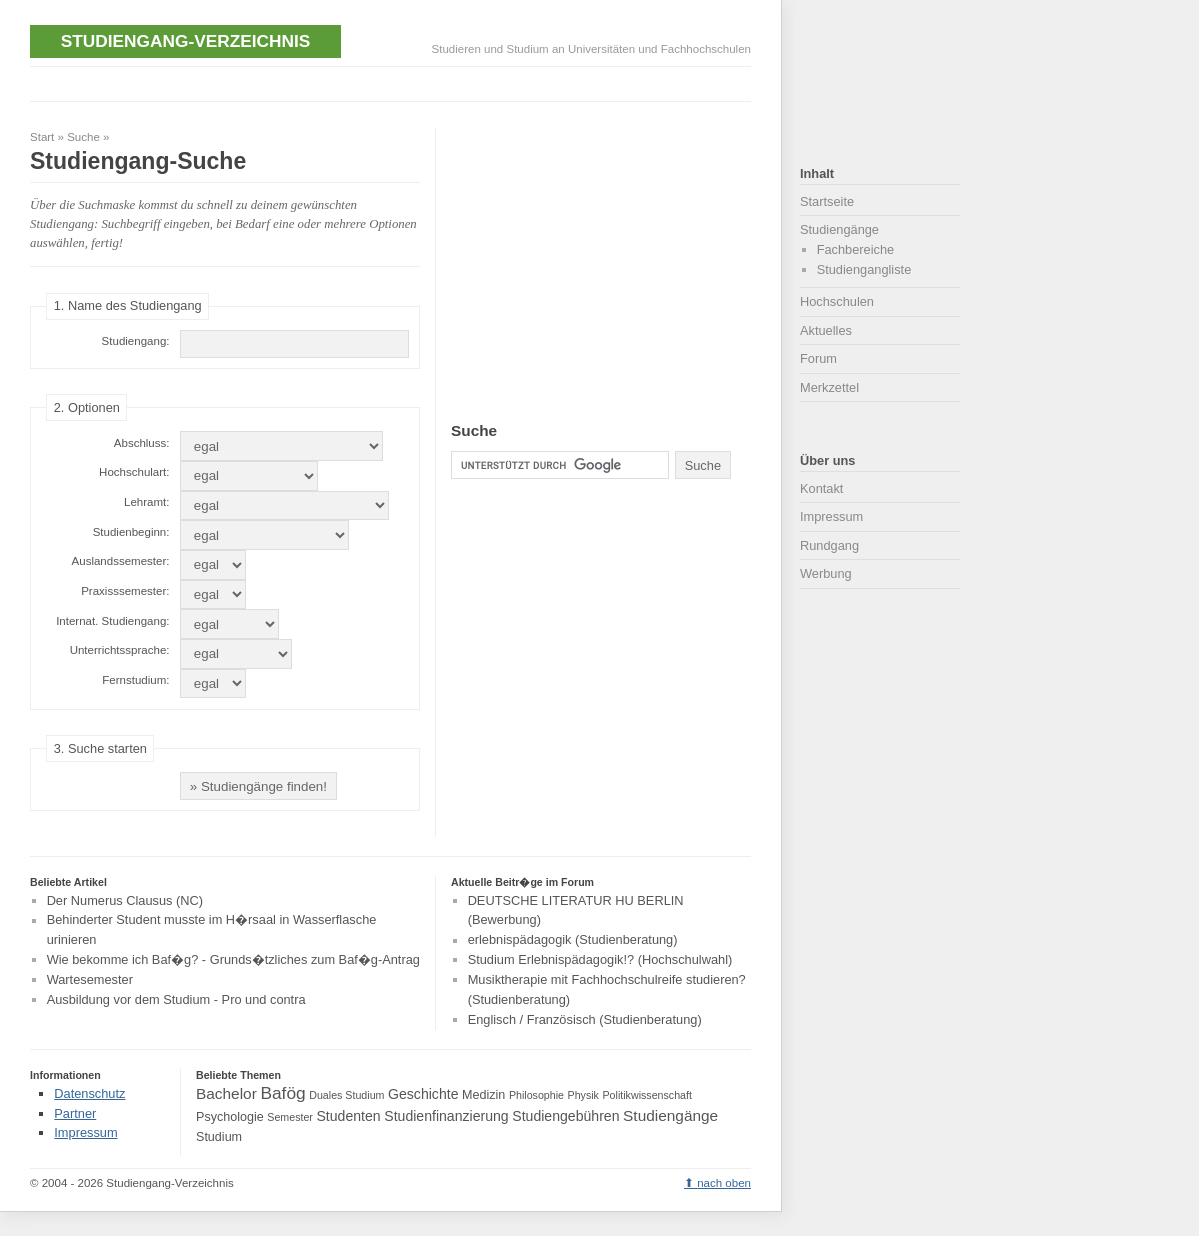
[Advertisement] (394, 81)
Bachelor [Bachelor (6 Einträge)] (226, 1093)
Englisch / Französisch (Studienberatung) (585, 1019)
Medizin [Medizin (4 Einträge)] (483, 1095)
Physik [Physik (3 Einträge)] (583, 1095)
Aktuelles (826, 330)
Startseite (827, 201)
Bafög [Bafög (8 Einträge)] (282, 1093)
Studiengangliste (864, 269)
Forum (818, 358)
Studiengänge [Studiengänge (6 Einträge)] (670, 1115)
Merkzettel (829, 387)
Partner (75, 1113)
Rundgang (829, 545)
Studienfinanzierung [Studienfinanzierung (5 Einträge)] (446, 1116)
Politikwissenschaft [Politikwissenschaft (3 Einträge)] (647, 1095)
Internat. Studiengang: (112, 621)
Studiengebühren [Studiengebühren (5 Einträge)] (565, 1116)
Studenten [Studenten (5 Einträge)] (348, 1116)
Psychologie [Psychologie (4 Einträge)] (230, 1117)
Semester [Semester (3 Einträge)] (290, 1117)
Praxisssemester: (125, 591)
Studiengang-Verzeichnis (185, 41)
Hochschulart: (134, 472)
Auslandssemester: (121, 561)
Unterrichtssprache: (120, 650)
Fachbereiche (856, 249)
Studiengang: (136, 341)
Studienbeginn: (131, 532)
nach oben (724, 1183)
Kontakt (821, 488)
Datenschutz (89, 1093)
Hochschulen (837, 301)
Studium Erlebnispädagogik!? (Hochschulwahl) (600, 959)
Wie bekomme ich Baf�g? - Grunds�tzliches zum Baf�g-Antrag (233, 959)
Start (42, 137)
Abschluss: (142, 443)
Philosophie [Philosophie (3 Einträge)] (536, 1095)
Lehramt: (146, 502)
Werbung (826, 573)
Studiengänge (839, 229)
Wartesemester (90, 979)
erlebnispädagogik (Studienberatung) (573, 940)
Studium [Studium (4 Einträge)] (219, 1137)
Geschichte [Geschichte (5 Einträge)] (423, 1094)
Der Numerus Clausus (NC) (125, 900)
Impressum (831, 516)
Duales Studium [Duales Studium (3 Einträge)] (346, 1095)
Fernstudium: (135, 680)
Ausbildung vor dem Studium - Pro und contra (176, 999)
